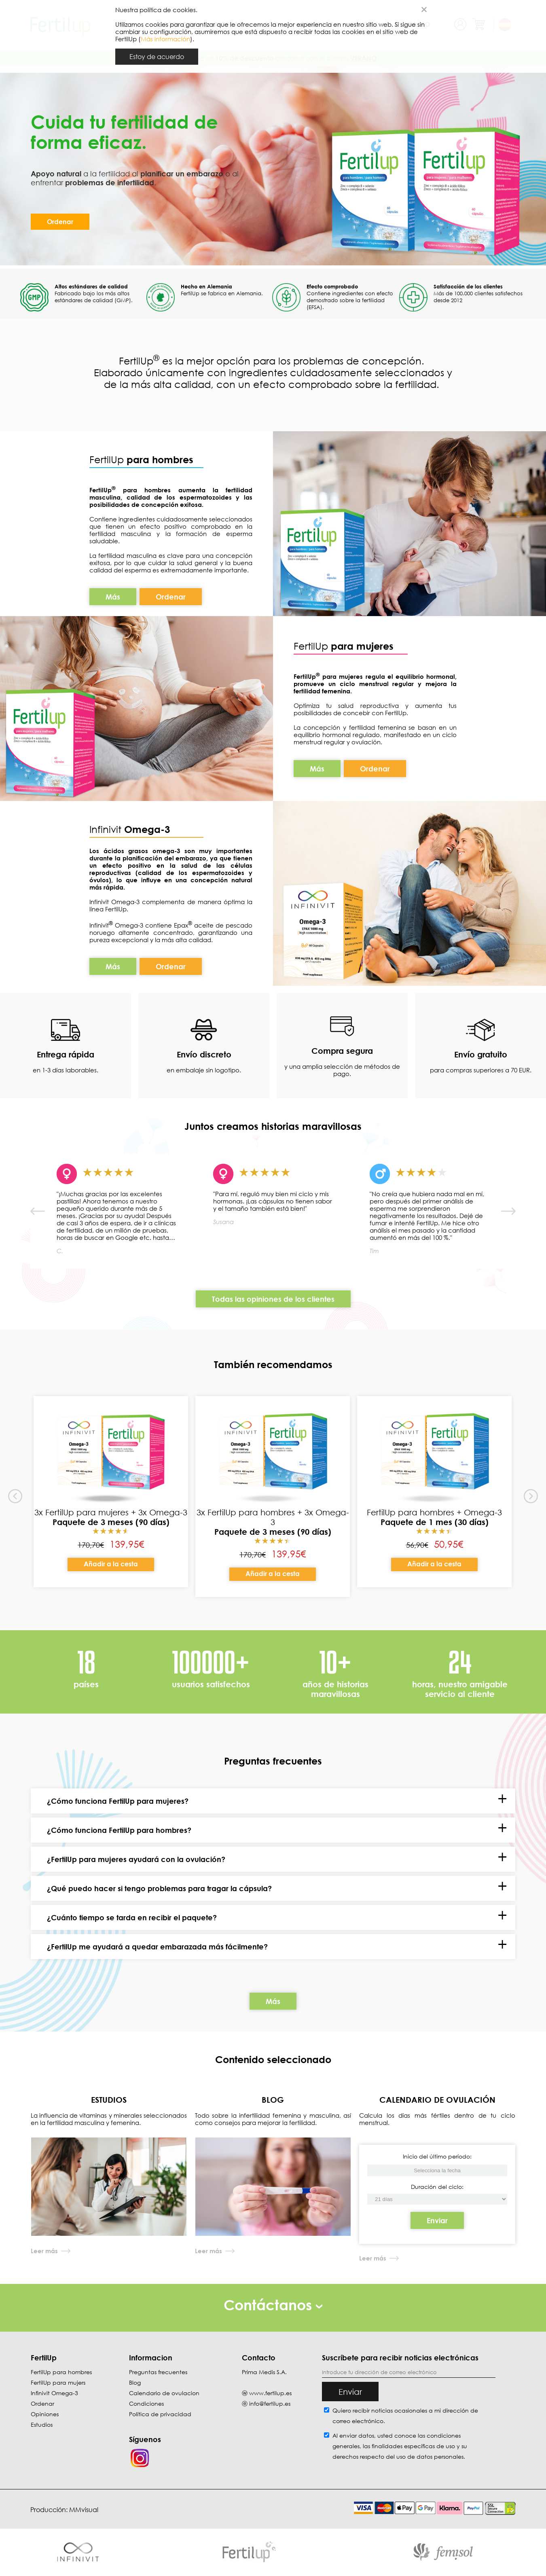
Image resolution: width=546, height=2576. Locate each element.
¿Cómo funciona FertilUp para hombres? (119, 1830)
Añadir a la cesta (111, 1564)
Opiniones (45, 2414)
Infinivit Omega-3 (54, 2393)
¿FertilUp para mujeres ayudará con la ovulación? (136, 1859)
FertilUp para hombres (61, 2371)
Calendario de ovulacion (164, 2393)
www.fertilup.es (270, 2393)
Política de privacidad (160, 2414)
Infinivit (106, 829)
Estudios (42, 2424)
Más (113, 596)
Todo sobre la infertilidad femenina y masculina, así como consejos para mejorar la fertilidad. (273, 2119)
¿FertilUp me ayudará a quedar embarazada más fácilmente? (157, 1946)
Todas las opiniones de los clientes (273, 1298)
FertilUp (141, 459)
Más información (165, 38)
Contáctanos (273, 2304)
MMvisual (83, 2510)
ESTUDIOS (109, 2099)
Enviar (437, 2220)
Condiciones (146, 2403)
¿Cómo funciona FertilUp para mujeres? (117, 1800)
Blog (135, 2382)
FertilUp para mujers (58, 2382)
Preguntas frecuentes (158, 2371)
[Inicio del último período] (437, 2199)
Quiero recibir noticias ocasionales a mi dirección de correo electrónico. (405, 2415)
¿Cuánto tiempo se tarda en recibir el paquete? (132, 1917)
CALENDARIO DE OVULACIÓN (437, 2099)
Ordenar (60, 222)
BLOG (273, 2099)
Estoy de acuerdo (156, 57)
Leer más (44, 2250)
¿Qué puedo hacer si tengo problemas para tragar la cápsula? (159, 1888)
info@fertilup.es (269, 2403)
